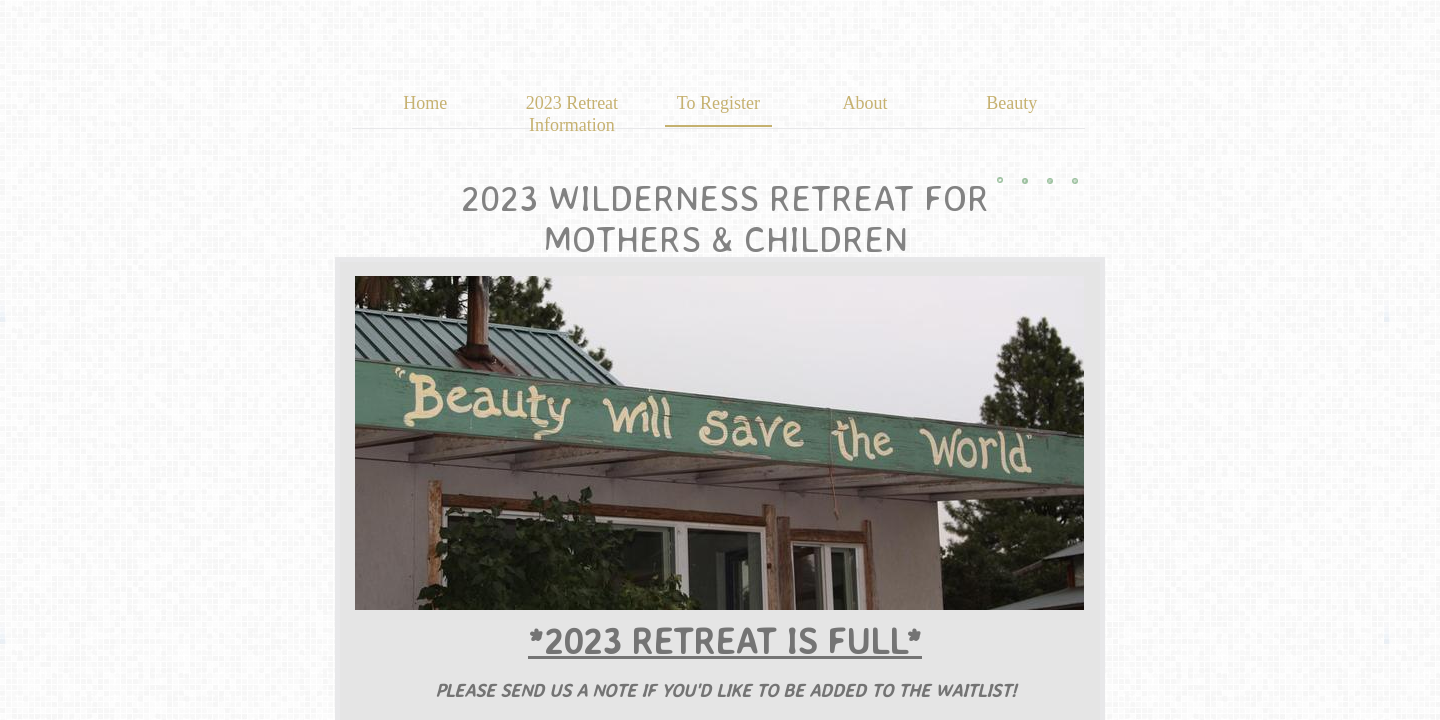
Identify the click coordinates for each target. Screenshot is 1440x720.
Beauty (1011, 103)
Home (425, 103)
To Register (718, 103)
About (865, 103)
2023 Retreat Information (572, 114)
